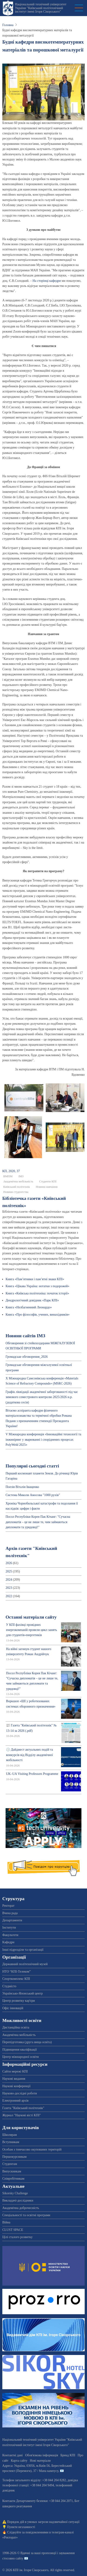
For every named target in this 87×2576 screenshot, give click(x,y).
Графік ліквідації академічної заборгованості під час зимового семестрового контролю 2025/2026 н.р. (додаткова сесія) (42, 1397)
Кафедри (8, 1942)
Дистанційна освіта (15, 2027)
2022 (9, 1596)
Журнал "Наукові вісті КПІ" (21, 2115)
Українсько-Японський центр (22, 1993)
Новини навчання (47, 1186)
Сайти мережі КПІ (15, 2071)
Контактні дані (12, 2455)
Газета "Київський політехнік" (23, 2108)
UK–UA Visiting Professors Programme (32, 1774)
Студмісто (9, 1986)
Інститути (9, 1927)
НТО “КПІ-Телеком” (16, 1971)
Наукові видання (13, 2078)
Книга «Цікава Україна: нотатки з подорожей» (37, 1286)
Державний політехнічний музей (25, 1964)
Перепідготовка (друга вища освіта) (27, 2042)
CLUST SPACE (12, 2230)
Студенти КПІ (48, 1181)
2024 (9, 1579)
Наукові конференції (16, 2086)
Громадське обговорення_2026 (27, 1356)
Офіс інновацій (12, 2008)
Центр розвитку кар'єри (18, 2000)
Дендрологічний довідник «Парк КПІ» (32, 1300)
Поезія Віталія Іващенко (22, 1487)
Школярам (9, 2135)
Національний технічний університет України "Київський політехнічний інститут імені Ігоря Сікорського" (40, 8)
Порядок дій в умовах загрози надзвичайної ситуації (43, 2522)
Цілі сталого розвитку (17, 2237)
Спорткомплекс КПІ (16, 1978)
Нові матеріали (40, 2460)
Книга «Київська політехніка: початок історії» (37, 1293)
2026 (9, 1563)
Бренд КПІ (68, 2455)
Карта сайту (19, 2460)
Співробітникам (13, 2178)
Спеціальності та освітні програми (26, 2215)
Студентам (9, 2164)
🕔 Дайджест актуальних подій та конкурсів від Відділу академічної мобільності (29, 1755)
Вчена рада (10, 1913)
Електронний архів (15, 2100)
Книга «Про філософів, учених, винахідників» (38, 1314)
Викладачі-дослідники (17, 2200)
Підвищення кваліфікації (19, 2049)
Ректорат (8, 1905)
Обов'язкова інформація (41, 2455)
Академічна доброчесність (20, 2208)
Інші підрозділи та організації (22, 1949)
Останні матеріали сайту (31, 1617)
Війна (6, 2222)
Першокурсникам (14, 2156)
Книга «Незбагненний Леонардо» (29, 1307)
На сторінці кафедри (46, 280)
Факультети (10, 1935)
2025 (9, 1571)
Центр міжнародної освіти (20, 2057)
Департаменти (12, 1920)
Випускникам (11, 2171)
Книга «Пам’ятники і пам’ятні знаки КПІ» (35, 1279)
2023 (9, 1587)
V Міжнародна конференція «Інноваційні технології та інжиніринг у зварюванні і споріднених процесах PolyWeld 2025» (43, 1439)
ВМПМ (8, 1176)
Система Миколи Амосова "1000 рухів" (33, 1495)
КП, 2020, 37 (11, 1171)
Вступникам (10, 2142)
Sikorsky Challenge (15, 2193)
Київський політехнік (16, 1186)
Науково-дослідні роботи (19, 2093)
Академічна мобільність (18, 1181)
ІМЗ (20, 1176)
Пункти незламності (21, 2527)
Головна (7, 25)
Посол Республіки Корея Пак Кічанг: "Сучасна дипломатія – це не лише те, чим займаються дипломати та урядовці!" (38, 1522)
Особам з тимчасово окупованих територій (31, 2149)
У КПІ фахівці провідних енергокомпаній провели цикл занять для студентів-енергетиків (31, 1630)
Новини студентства (15, 1192)
